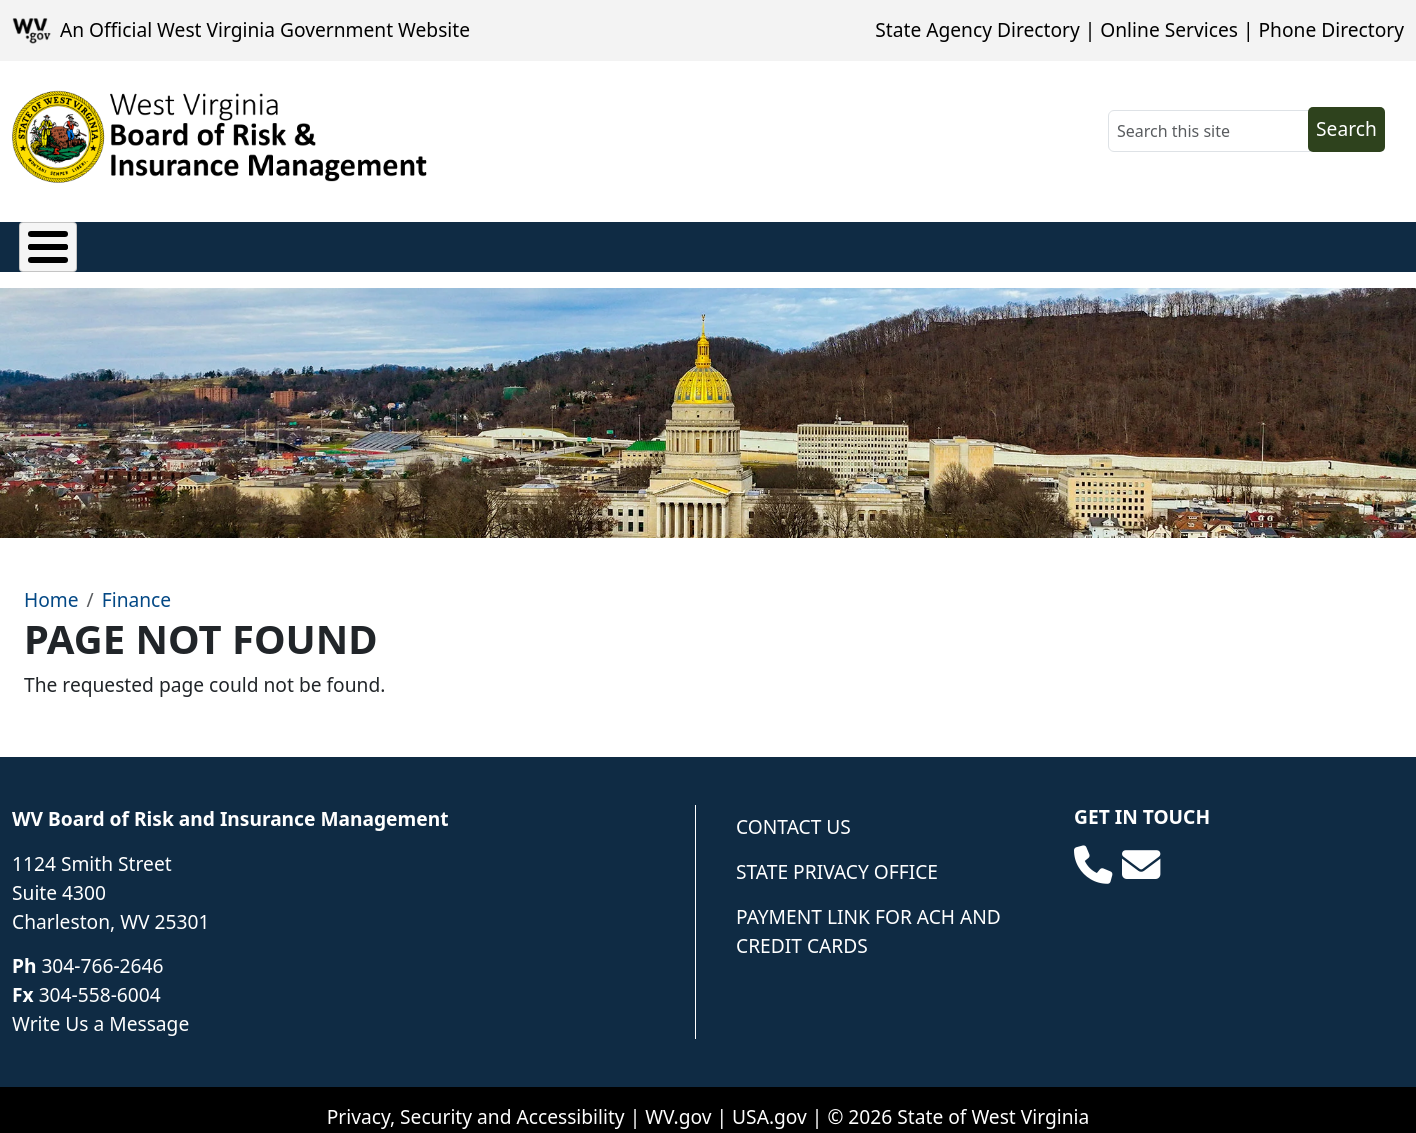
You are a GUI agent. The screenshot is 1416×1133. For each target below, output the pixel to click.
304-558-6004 (100, 979)
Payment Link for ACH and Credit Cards (868, 916)
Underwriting (657, 242)
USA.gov (769, 1101)
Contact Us (793, 811)
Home (51, 584)
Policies (154, 242)
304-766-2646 (102, 951)
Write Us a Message (100, 1008)
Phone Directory (1331, 29)
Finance (368, 242)
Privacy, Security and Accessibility (476, 1101)
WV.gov (678, 1101)
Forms (786, 242)
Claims (50, 242)
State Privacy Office (837, 856)
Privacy (261, 242)
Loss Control (501, 242)
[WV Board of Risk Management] (220, 137)
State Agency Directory (977, 29)
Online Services (1169, 29)
